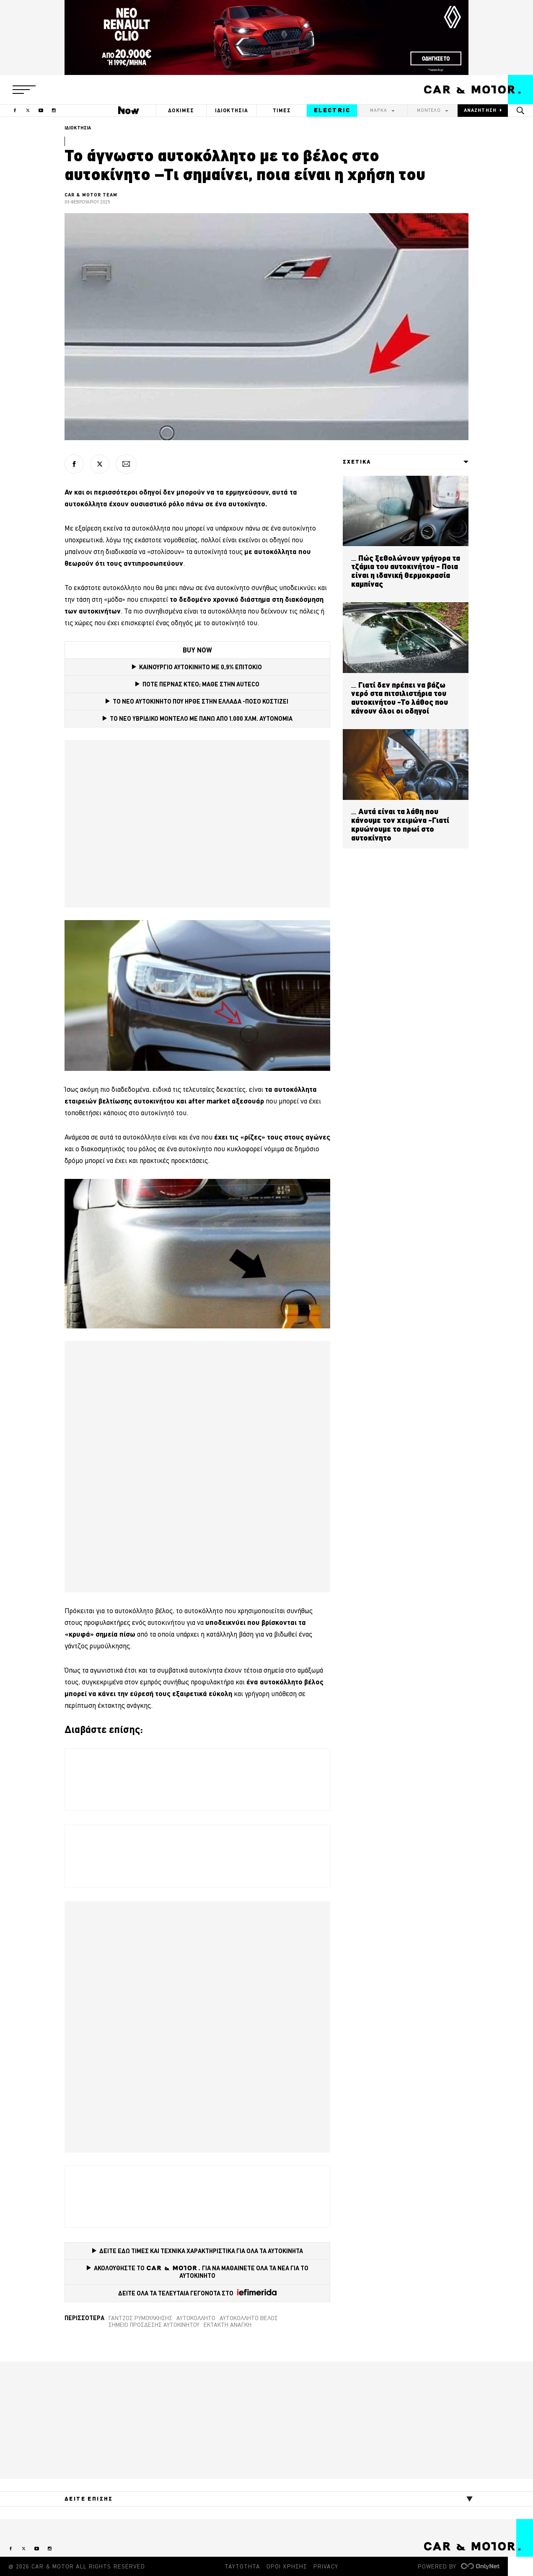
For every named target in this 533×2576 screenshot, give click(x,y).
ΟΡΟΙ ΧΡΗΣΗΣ (286, 2566)
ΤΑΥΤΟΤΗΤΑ (242, 2566)
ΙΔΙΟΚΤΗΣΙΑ (231, 110)
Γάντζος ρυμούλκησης (140, 2318)
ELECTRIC (332, 110)
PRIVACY (325, 2566)
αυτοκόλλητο (195, 2318)
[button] (24, 89)
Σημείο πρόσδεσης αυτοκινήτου (154, 2324)
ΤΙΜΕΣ (282, 110)
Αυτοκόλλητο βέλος (249, 2318)
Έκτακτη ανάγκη (227, 2324)
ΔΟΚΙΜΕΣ (181, 110)
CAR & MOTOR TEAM (91, 194)
